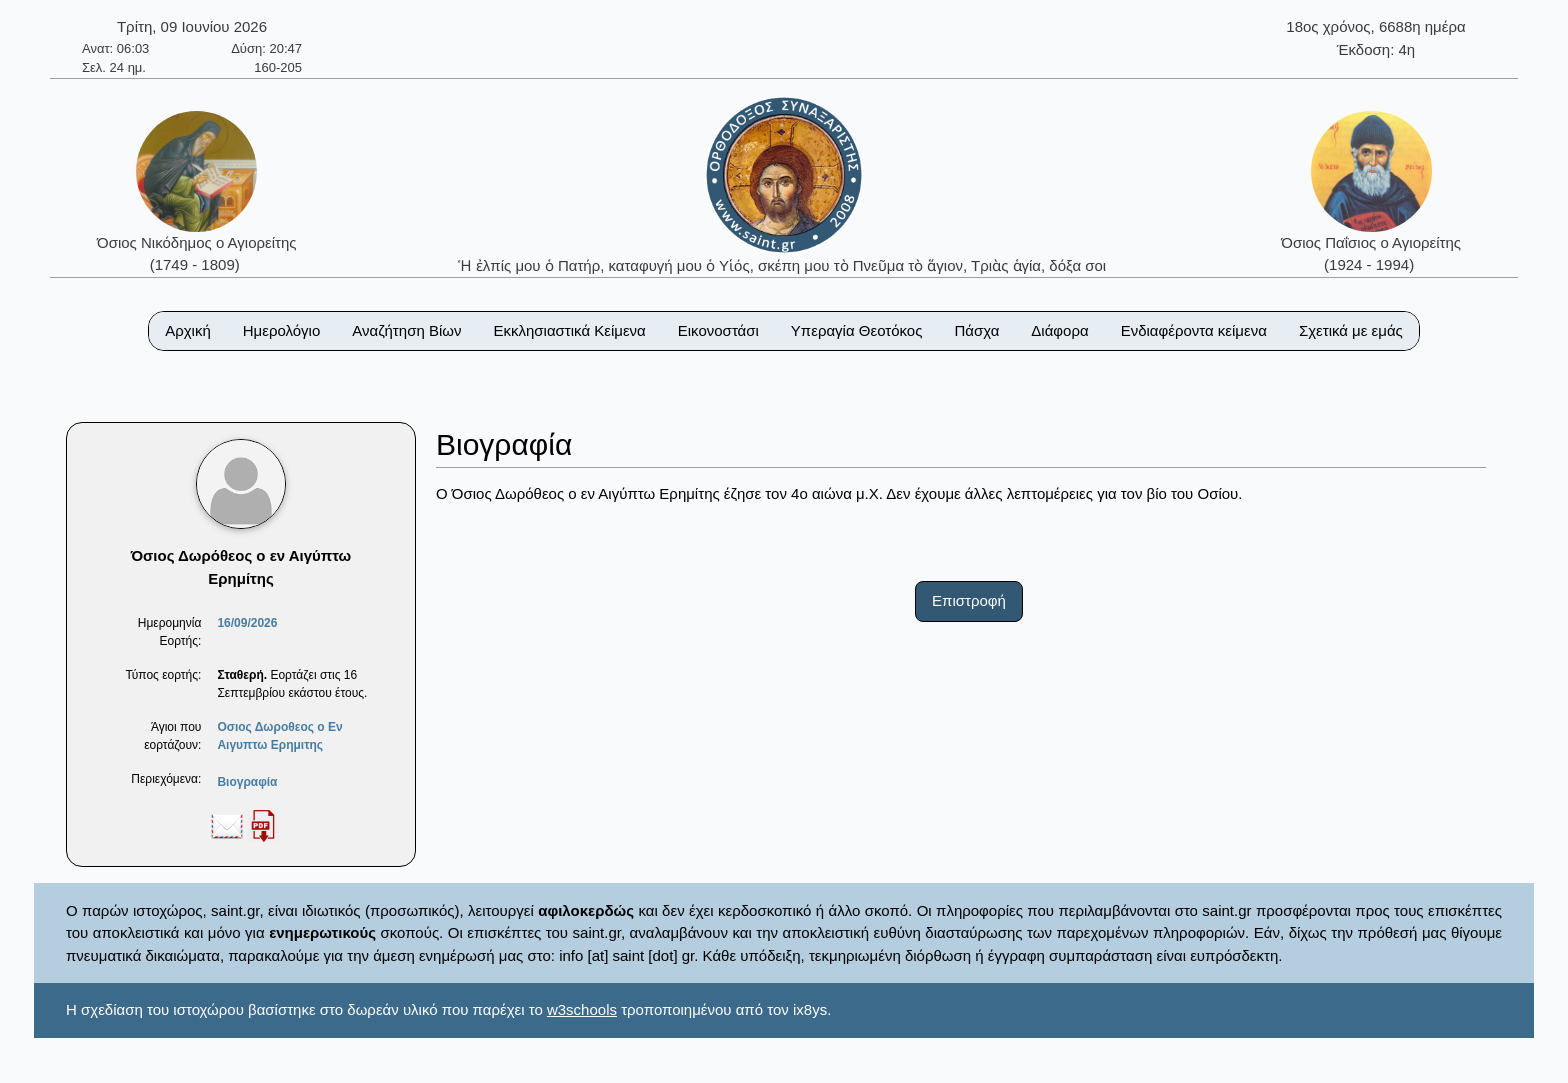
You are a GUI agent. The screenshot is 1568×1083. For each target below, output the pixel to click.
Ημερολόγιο (282, 330)
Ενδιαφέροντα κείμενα (1194, 330)
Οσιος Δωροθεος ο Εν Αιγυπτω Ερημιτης (279, 736)
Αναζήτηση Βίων (406, 330)
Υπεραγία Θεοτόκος (857, 330)
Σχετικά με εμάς (1351, 330)
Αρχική (188, 330)
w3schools (582, 1009)
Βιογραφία (247, 782)
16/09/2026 (247, 623)
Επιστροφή (969, 600)
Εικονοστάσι (718, 330)
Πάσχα (976, 330)
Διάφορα (1059, 330)
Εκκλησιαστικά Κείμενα (569, 330)
